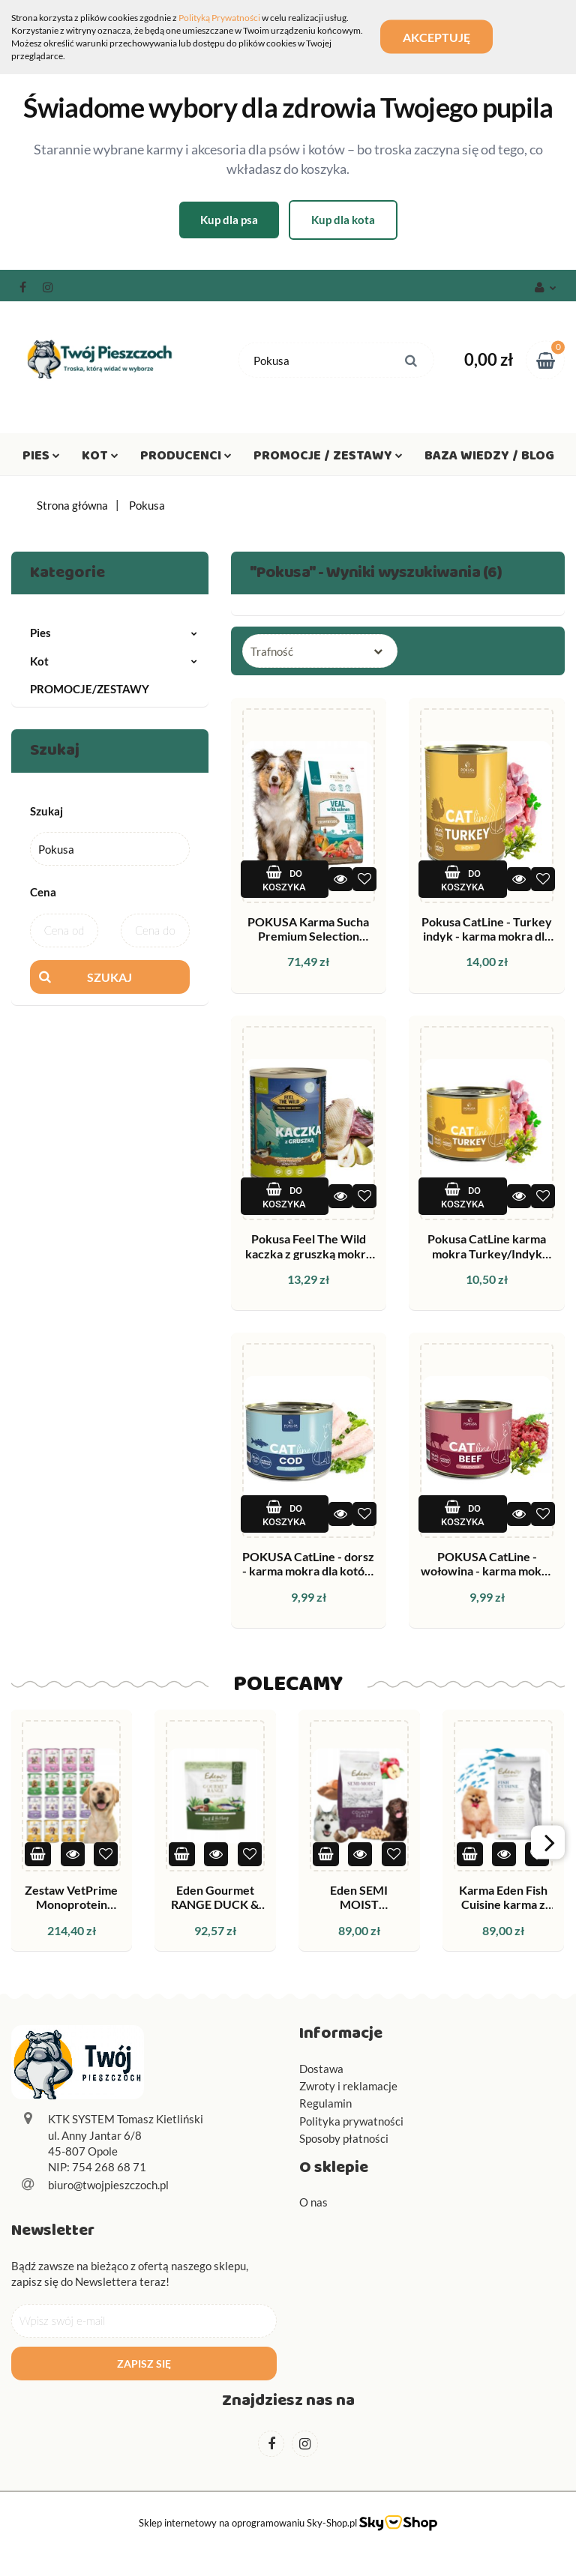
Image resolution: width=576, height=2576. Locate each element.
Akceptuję (436, 37)
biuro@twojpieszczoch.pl (108, 2185)
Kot (100, 459)
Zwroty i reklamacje (348, 2086)
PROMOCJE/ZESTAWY (89, 689)
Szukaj (109, 977)
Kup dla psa (229, 219)
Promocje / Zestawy (328, 459)
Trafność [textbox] (271, 651)
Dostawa (321, 2068)
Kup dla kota (343, 219)
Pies (41, 459)
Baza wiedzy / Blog (489, 459)
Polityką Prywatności (219, 17)
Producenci (186, 459)
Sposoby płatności (343, 2138)
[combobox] (320, 651)
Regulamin (325, 2103)
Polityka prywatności (351, 2121)
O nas (313, 2202)
